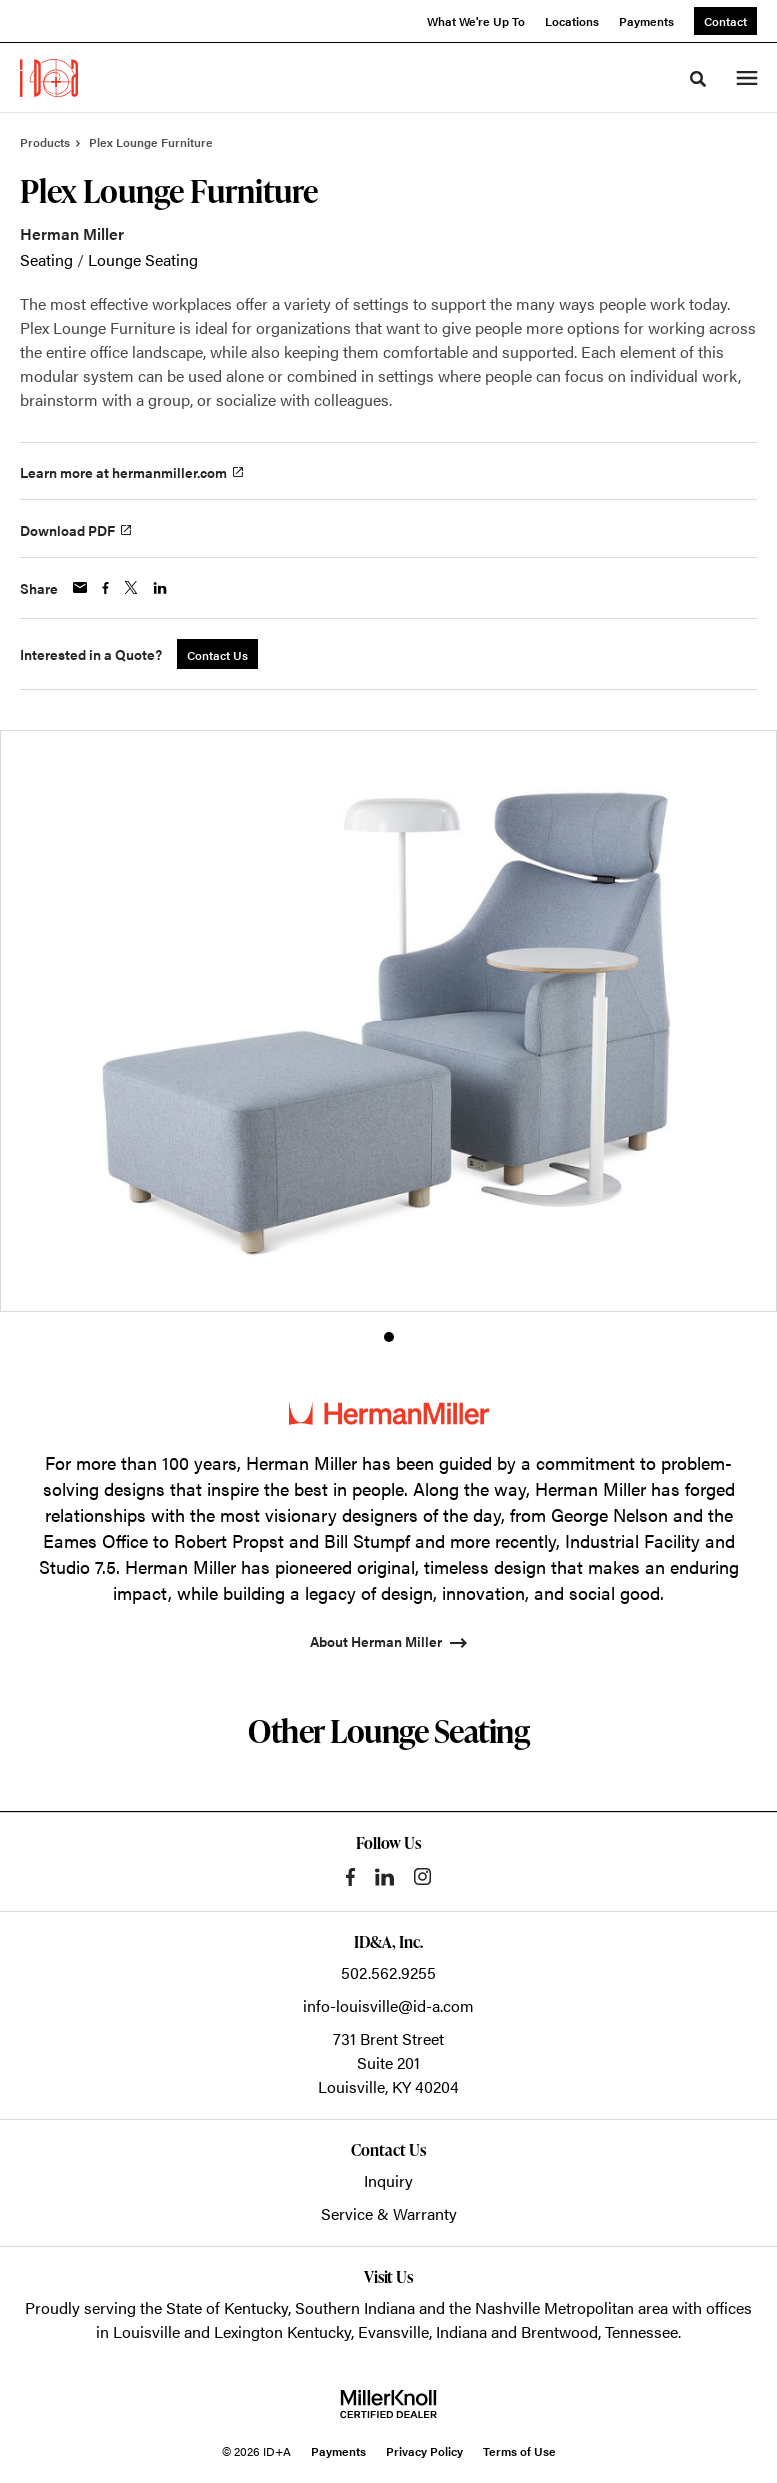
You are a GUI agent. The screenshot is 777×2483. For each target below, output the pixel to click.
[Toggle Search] (698, 79)
